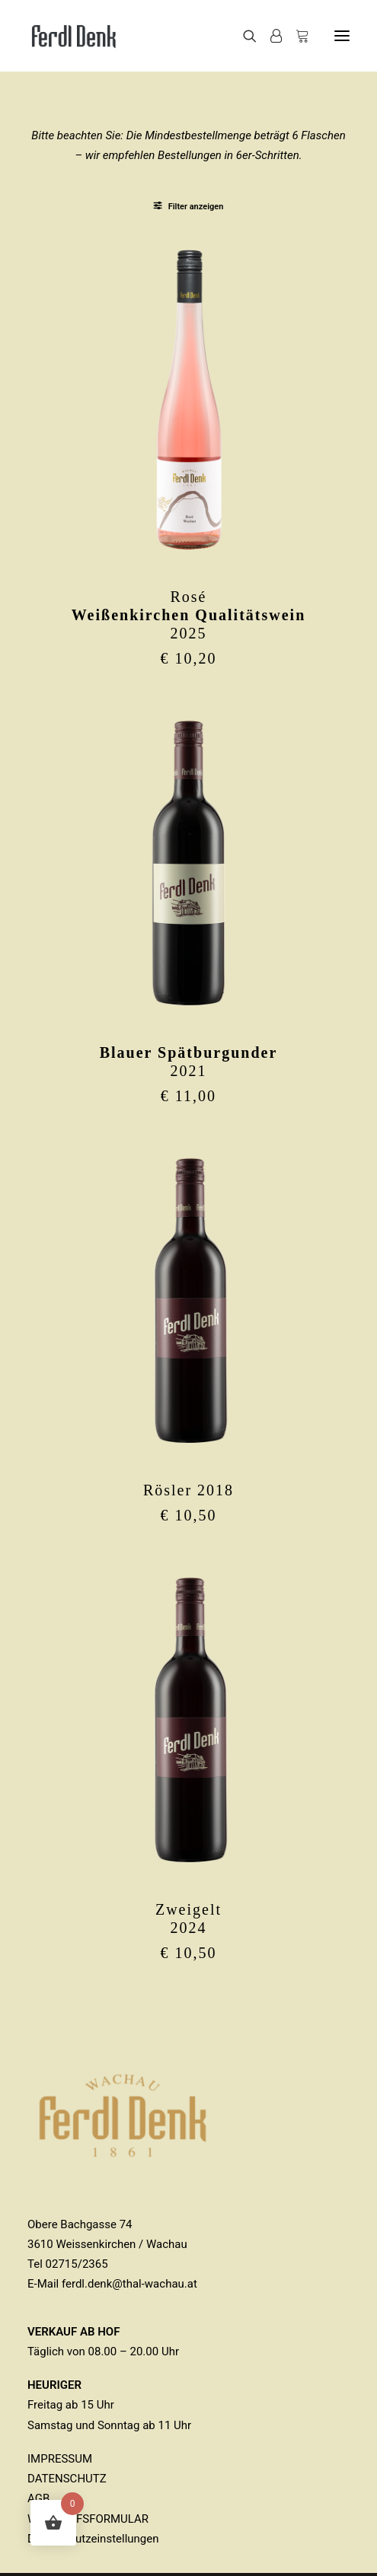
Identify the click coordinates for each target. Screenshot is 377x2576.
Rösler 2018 (188, 1490)
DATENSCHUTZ (67, 2478)
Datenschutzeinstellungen (93, 2539)
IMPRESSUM (59, 2459)
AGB (38, 2498)
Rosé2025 (189, 615)
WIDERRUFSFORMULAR (88, 2519)
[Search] (243, 36)
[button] (342, 36)
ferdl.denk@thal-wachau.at (129, 2284)
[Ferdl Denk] (73, 36)
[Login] (269, 36)
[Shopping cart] (295, 36)
